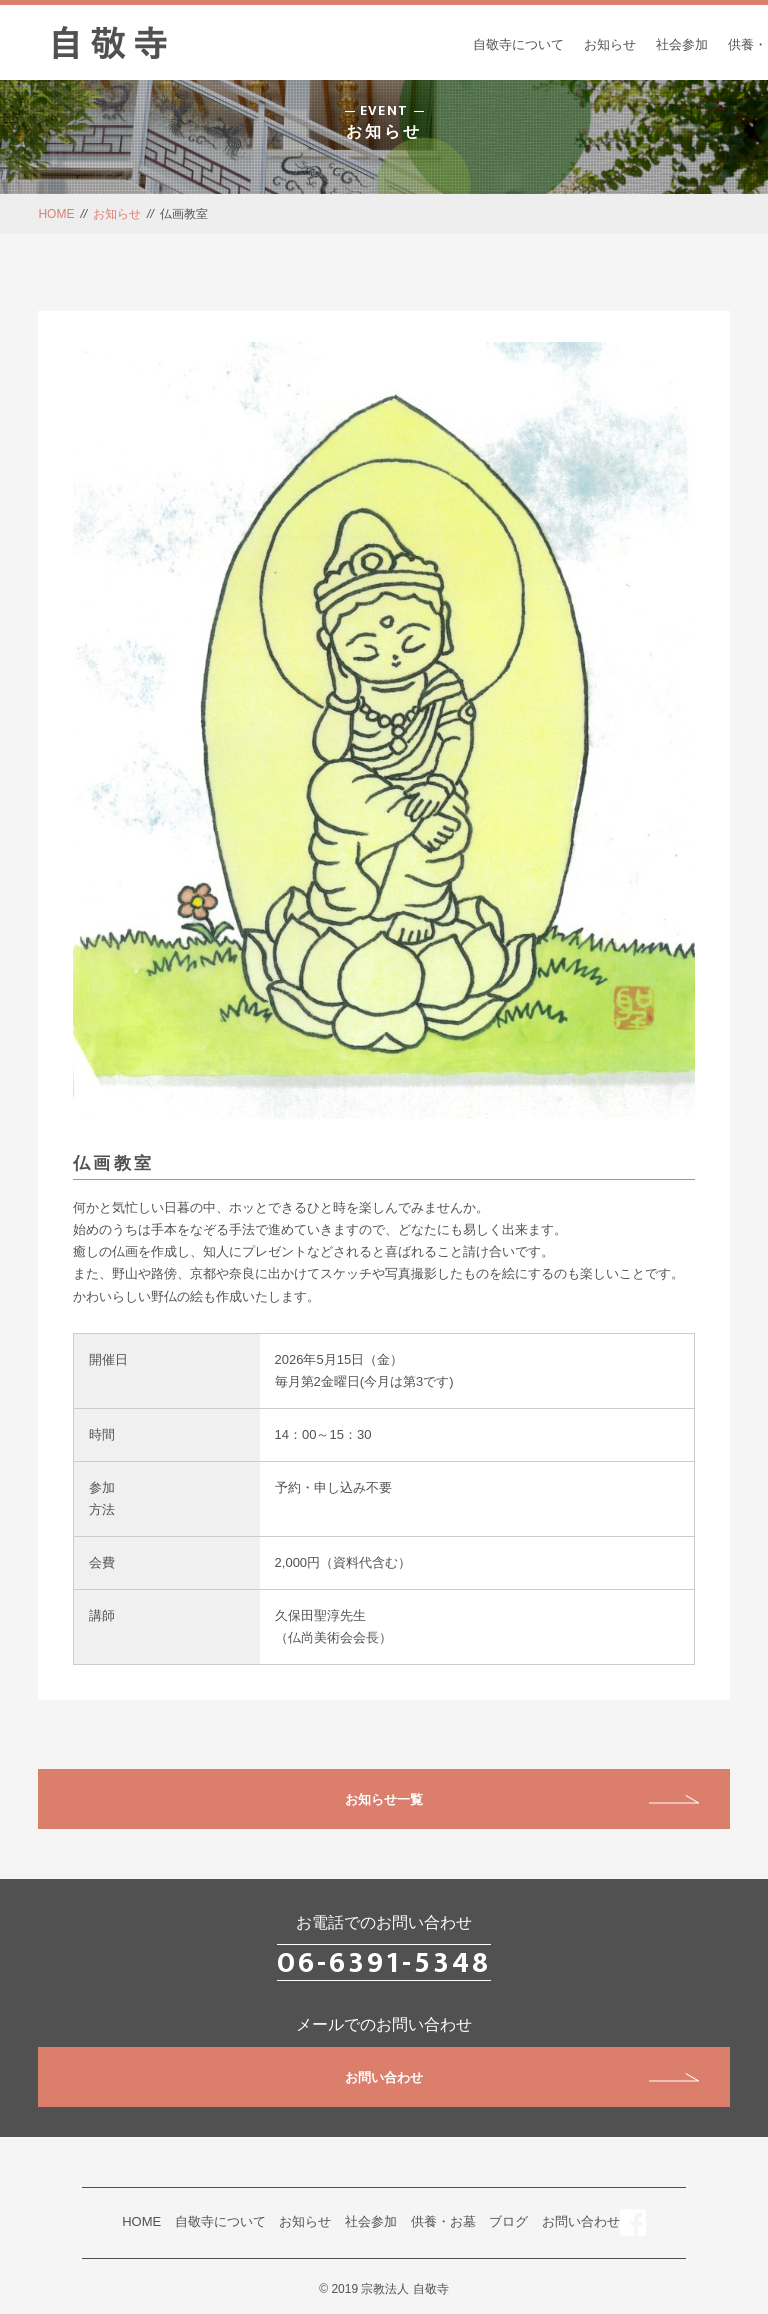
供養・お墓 (443, 2221)
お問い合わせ (522, 2077)
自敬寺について (518, 44)
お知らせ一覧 (522, 1799)
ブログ (508, 2221)
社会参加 (682, 44)
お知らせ (610, 44)
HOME (56, 214)
